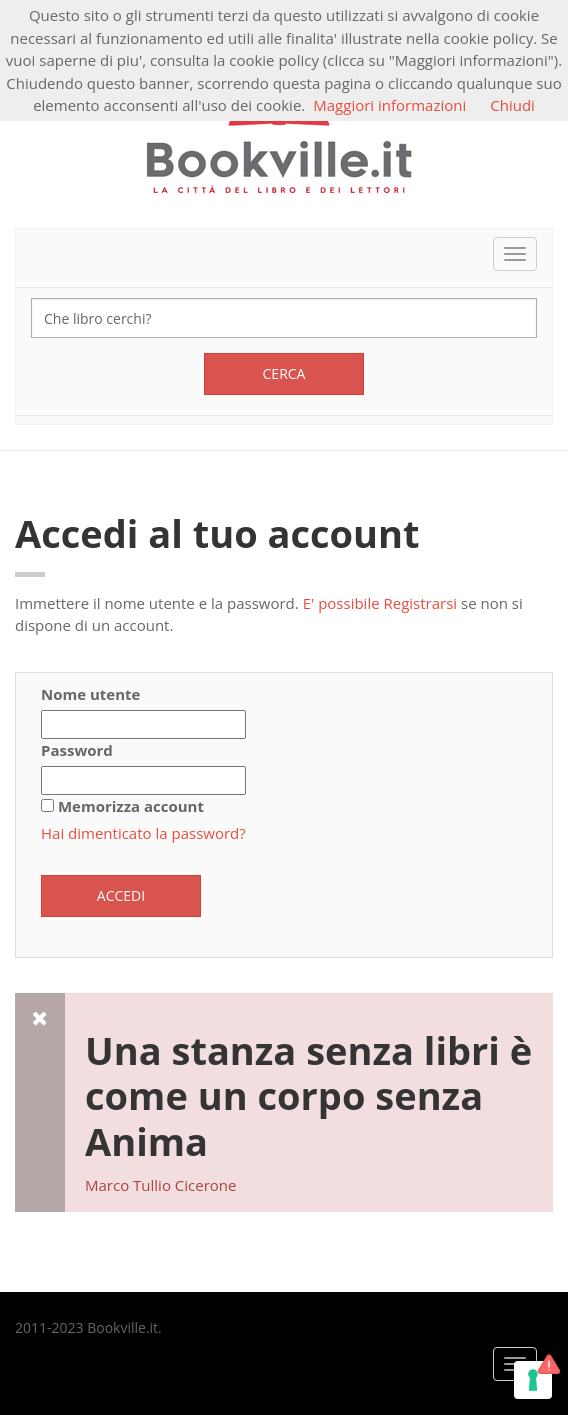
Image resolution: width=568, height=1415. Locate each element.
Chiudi (512, 105)
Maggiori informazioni (389, 105)
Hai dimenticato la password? (143, 833)
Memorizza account (131, 806)
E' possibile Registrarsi (380, 603)
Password (77, 750)
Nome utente (90, 694)
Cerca (284, 373)
